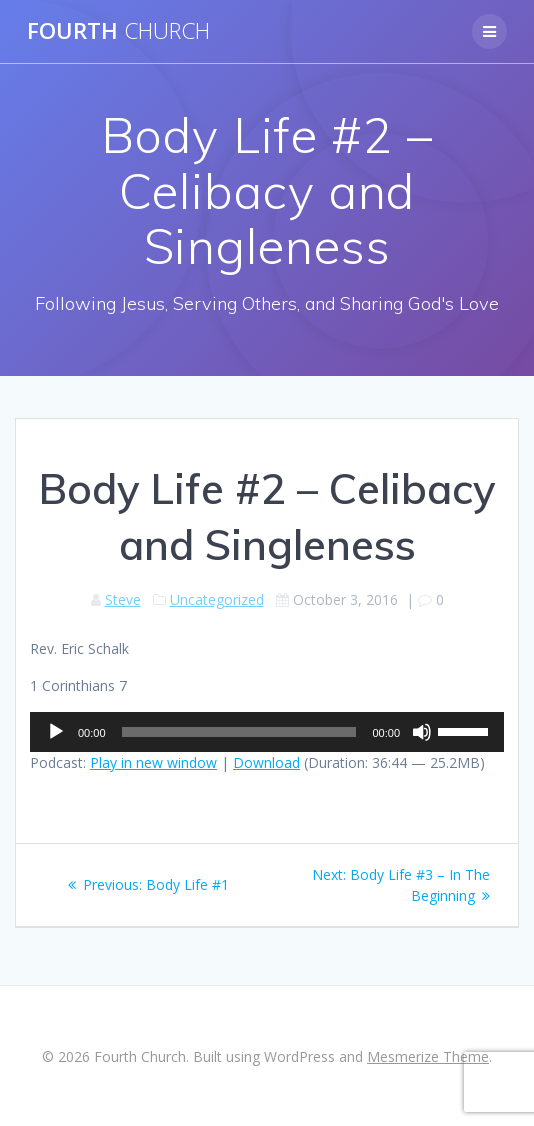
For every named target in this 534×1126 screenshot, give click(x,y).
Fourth (118, 31)
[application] (267, 732)
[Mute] (422, 732)
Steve (123, 599)
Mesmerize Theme (428, 1056)
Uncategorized (217, 599)
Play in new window (153, 762)
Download (266, 762)
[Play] (56, 732)
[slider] (239, 732)
